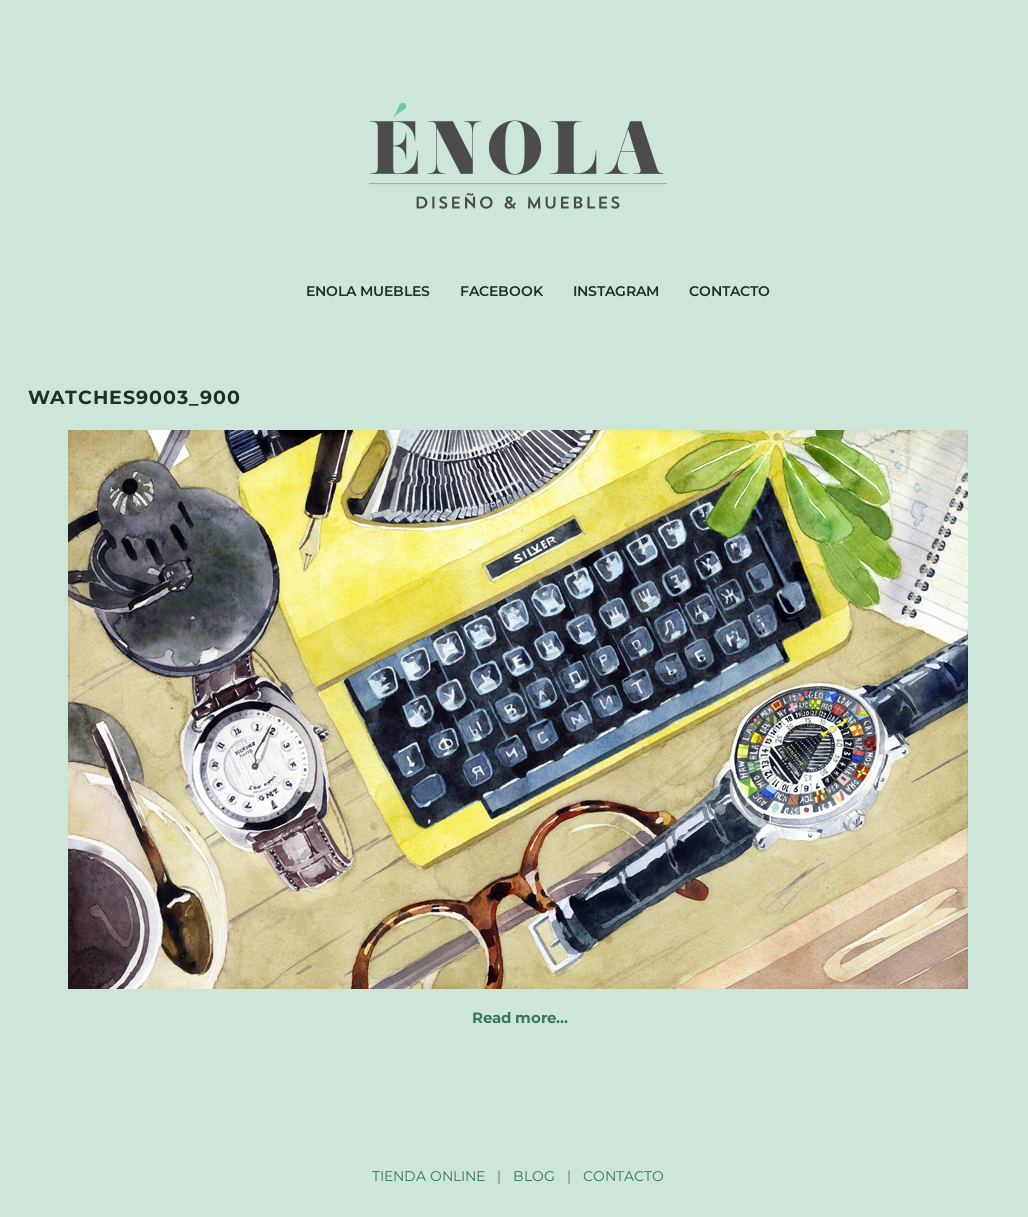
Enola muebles (368, 291)
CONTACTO (623, 1176)
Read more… (520, 1017)
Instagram (616, 291)
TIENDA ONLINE (428, 1176)
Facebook (501, 291)
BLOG (534, 1176)
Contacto (729, 291)
